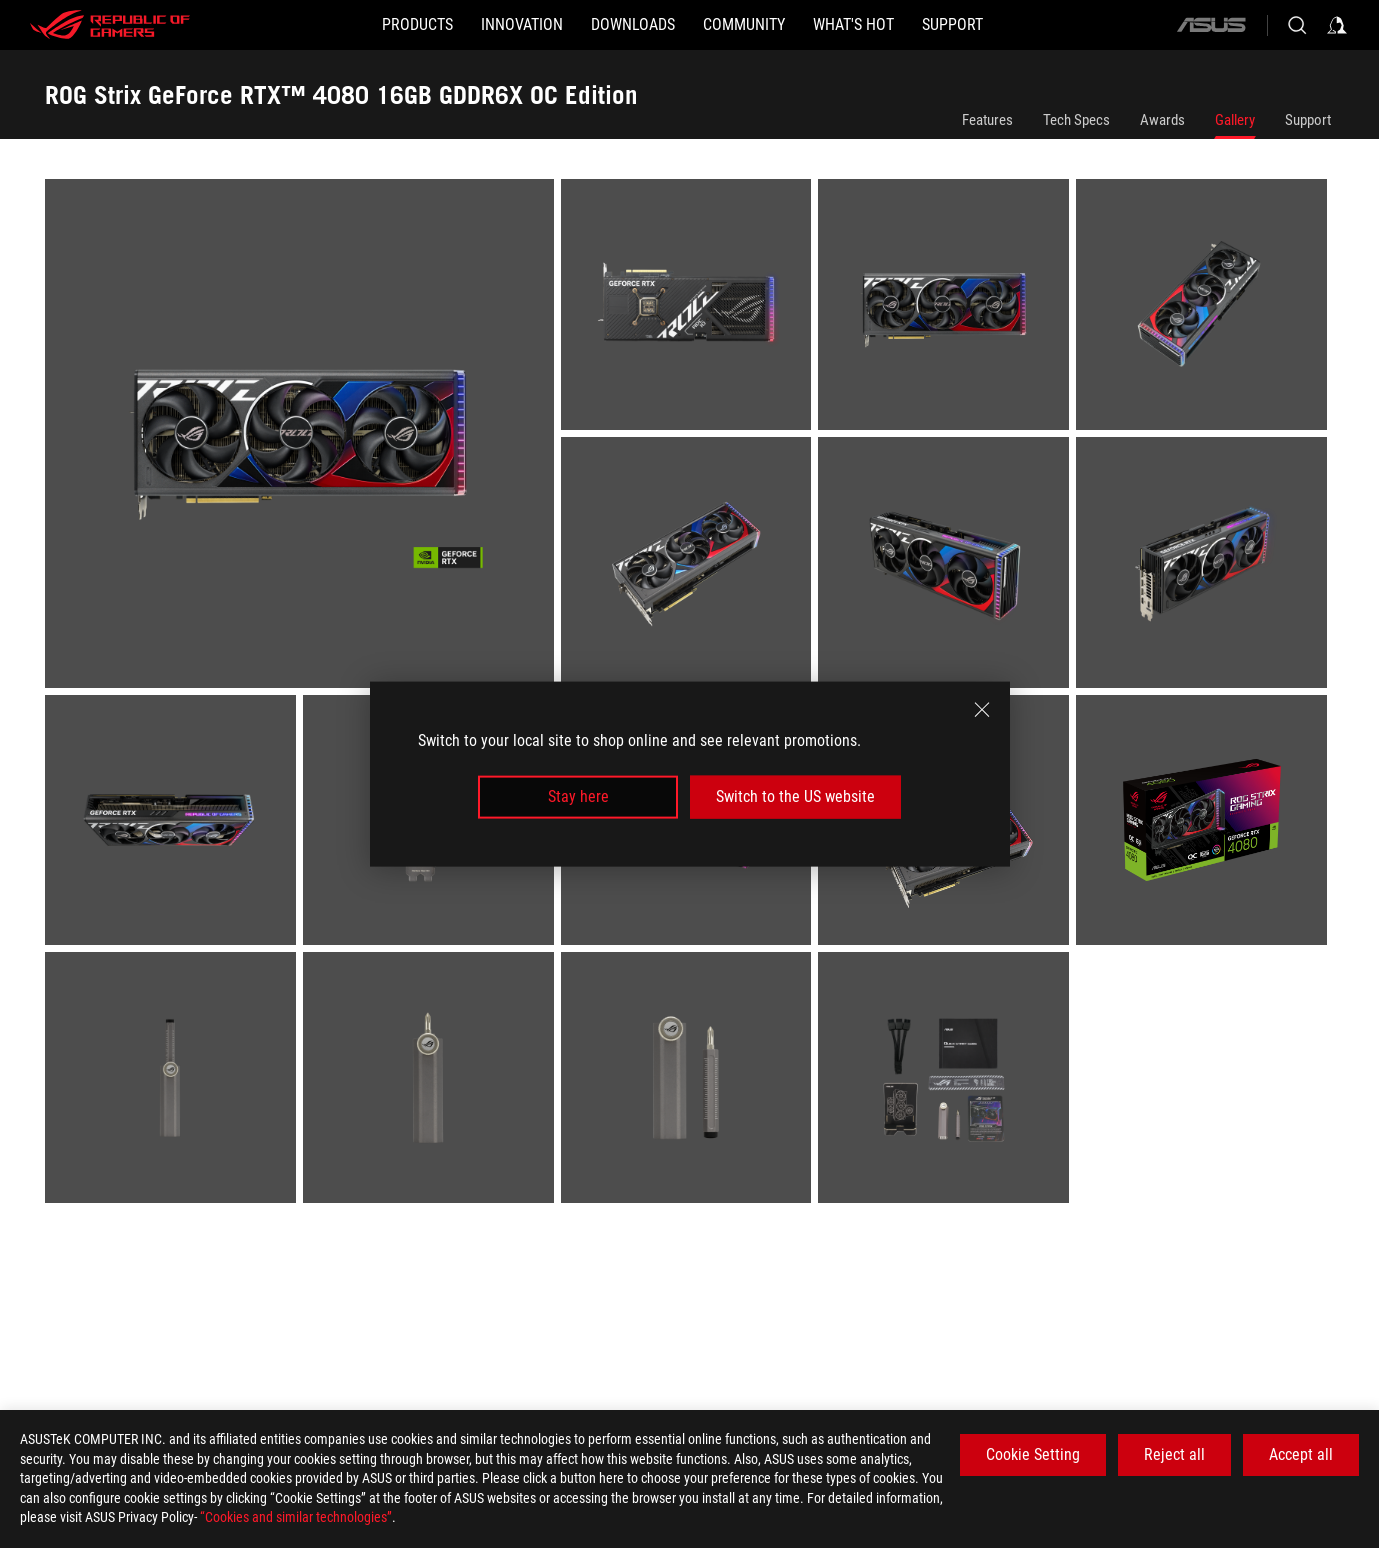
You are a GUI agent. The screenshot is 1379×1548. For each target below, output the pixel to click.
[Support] (952, 25)
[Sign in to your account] (1337, 25)
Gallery (1235, 120)
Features (987, 120)
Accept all (1301, 1454)
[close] (982, 710)
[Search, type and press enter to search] (1297, 25)
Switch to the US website (795, 796)
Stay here (578, 796)
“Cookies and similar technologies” (296, 1517)
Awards (1162, 120)
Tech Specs (1076, 120)
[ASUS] (1211, 25)
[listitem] (303, 437)
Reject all (1174, 1454)
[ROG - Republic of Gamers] (110, 25)
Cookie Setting (1033, 1454)
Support (1308, 120)
